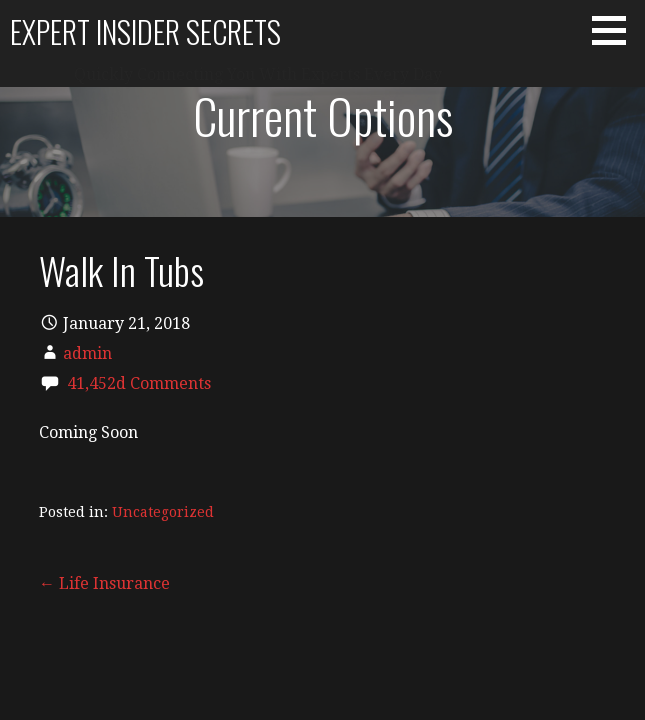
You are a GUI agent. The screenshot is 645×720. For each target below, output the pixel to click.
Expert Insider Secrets (145, 31)
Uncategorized (163, 512)
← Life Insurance (104, 583)
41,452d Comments (139, 383)
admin (87, 353)
